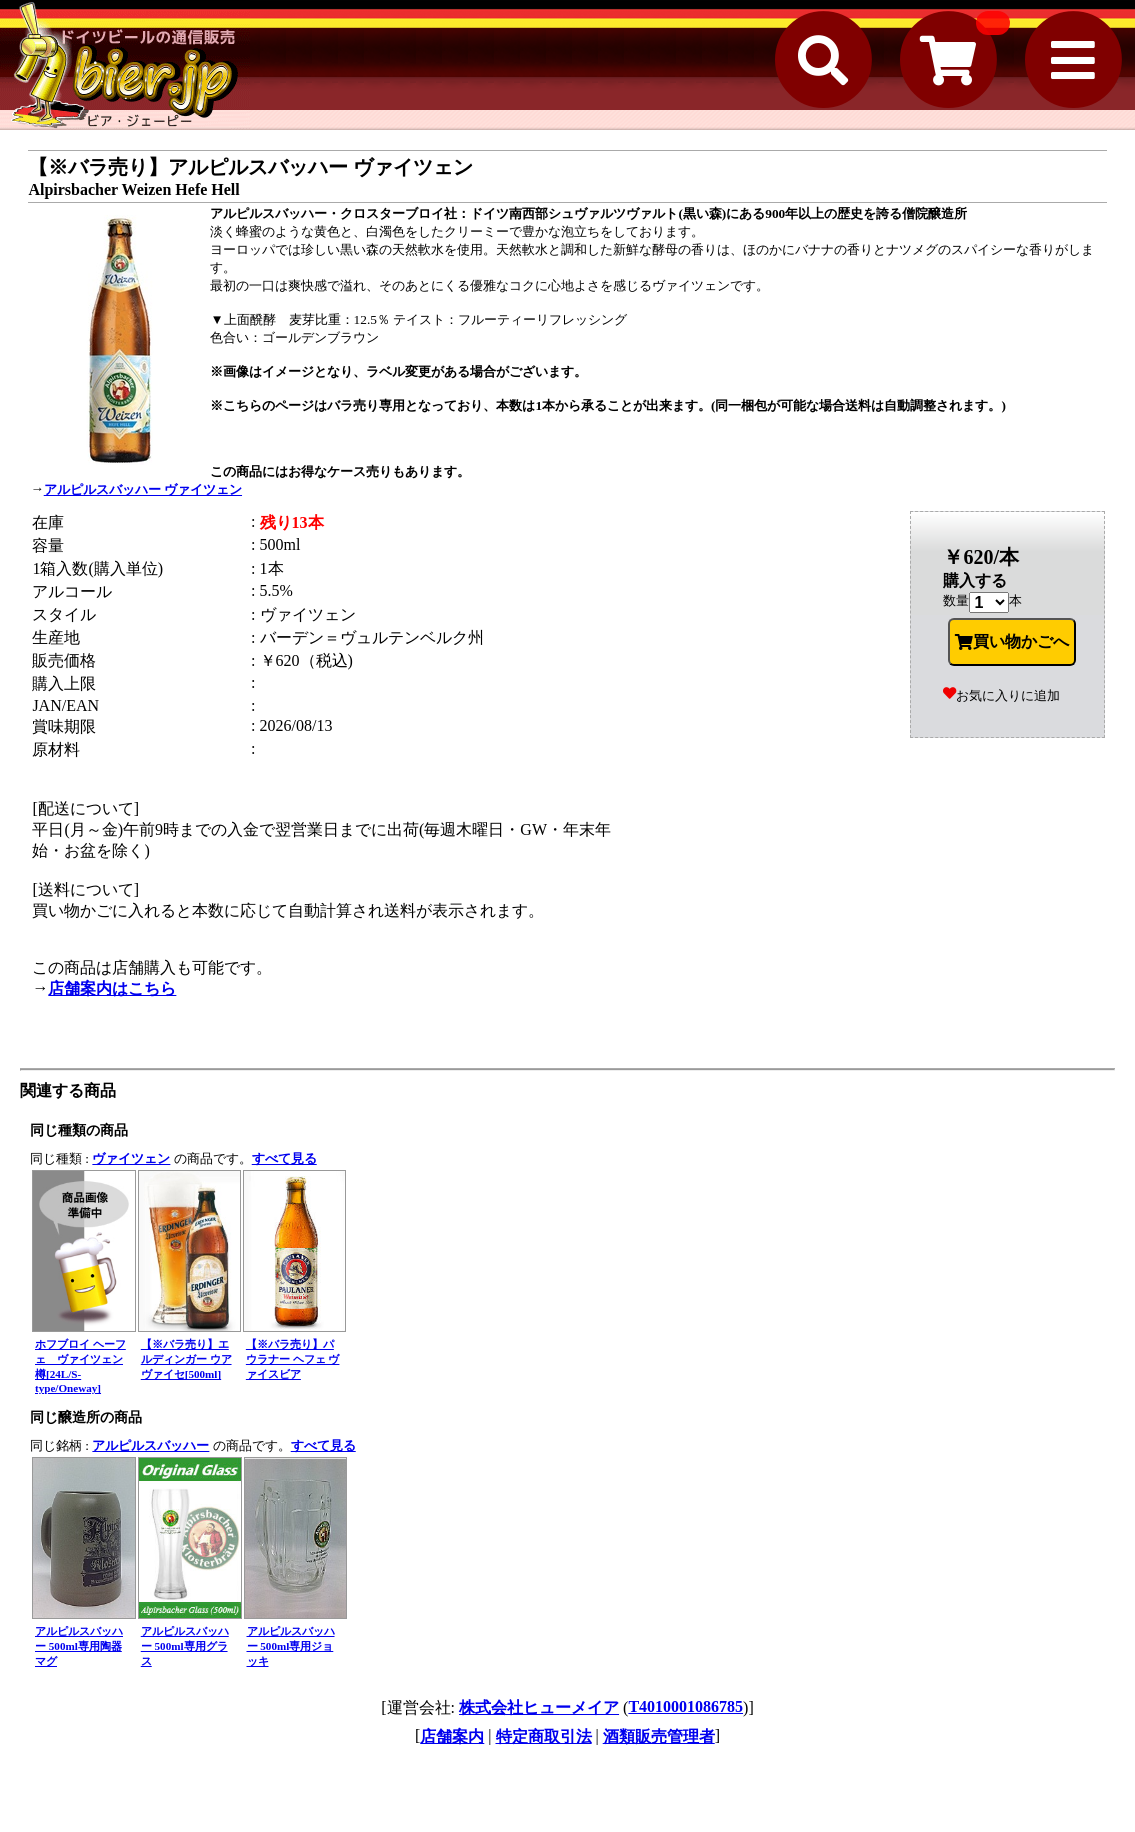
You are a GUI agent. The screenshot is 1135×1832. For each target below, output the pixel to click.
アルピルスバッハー (150, 1445)
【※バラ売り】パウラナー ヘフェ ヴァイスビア (293, 1359)
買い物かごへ (1012, 642)
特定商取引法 (544, 1736)
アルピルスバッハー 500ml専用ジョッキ (291, 1646)
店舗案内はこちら (112, 988)
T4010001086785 (685, 1706)
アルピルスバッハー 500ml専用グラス (185, 1646)
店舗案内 (452, 1736)
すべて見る (284, 1158)
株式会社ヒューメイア (539, 1707)
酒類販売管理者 (659, 1736)
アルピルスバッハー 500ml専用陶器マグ (79, 1646)
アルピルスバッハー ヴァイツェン (143, 489)
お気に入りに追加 (1001, 695)
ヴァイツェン (131, 1158)
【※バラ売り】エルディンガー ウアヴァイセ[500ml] (186, 1359)
